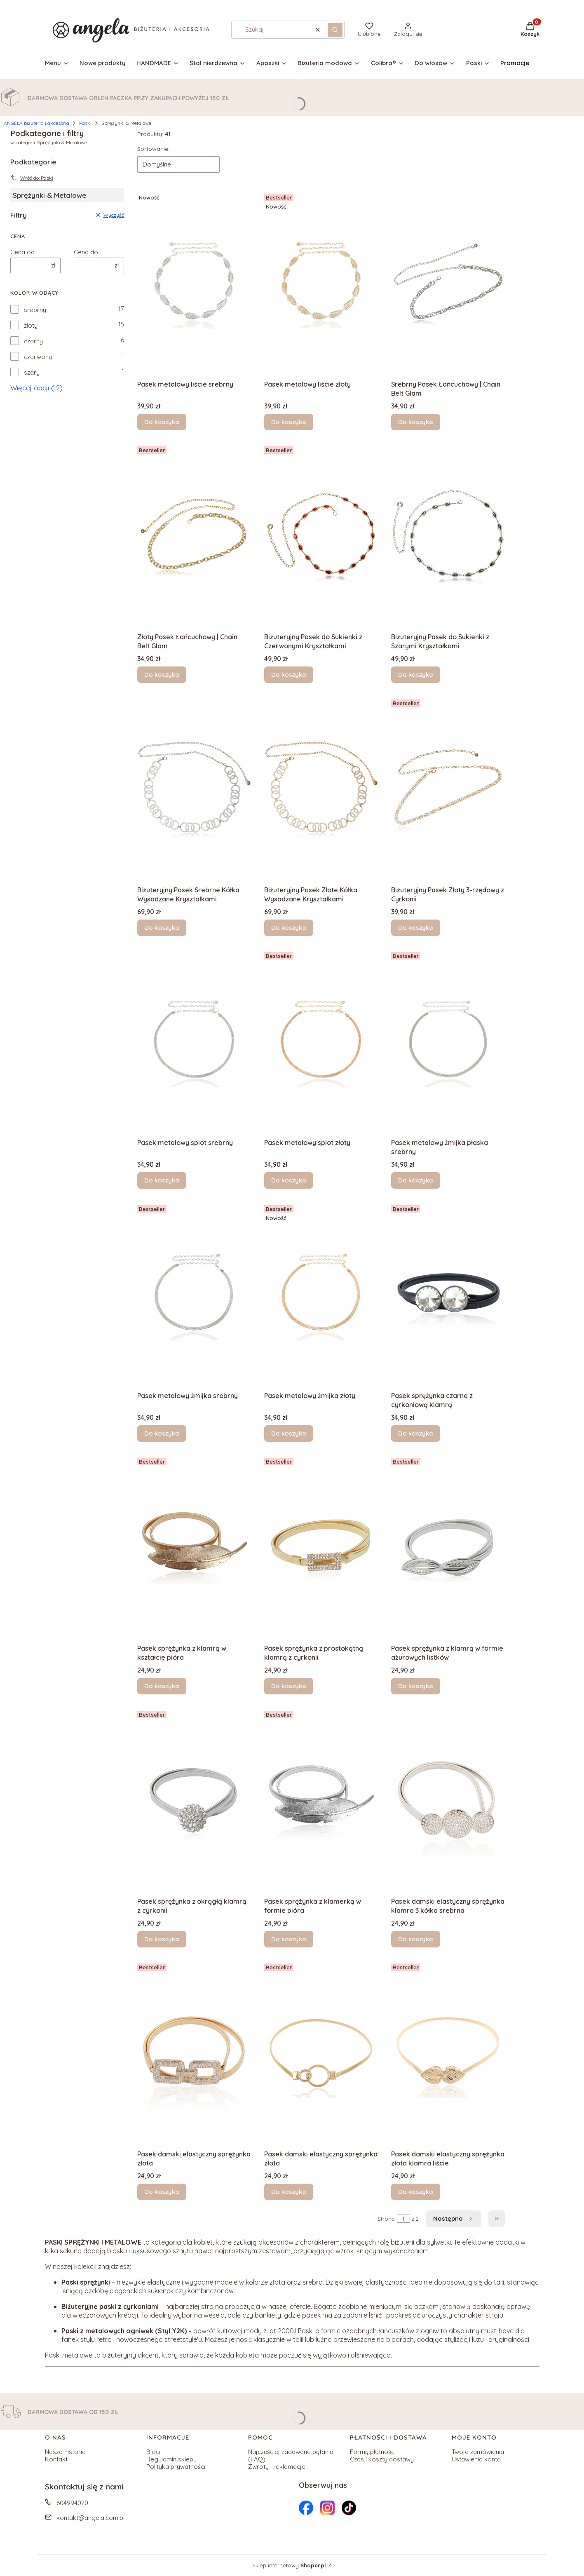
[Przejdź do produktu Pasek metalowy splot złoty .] (321, 1041)
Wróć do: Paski (32, 177)
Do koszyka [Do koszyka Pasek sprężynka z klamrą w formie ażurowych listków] (415, 1686)
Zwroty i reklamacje (276, 2466)
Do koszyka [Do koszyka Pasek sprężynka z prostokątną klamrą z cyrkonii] (288, 1686)
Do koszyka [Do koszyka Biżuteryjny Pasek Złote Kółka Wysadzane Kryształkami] (288, 927)
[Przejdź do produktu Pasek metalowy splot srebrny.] (194, 1041)
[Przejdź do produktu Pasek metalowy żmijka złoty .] (321, 1294)
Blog (153, 2452)
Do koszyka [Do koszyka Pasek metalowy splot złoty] (288, 1180)
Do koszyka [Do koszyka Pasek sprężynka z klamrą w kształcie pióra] (161, 1686)
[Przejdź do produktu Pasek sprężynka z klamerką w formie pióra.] (321, 1800)
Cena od (22, 252)
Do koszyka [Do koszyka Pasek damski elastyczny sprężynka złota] (161, 2192)
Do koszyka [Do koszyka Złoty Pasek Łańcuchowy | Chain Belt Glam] (161, 674)
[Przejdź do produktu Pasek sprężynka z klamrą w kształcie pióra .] (194, 1547)
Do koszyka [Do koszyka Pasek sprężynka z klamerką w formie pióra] (288, 1939)
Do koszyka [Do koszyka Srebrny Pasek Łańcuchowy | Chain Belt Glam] (415, 421)
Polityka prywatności (175, 2466)
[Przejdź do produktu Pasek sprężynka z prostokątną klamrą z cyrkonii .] (321, 1547)
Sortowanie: (153, 148)
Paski (85, 123)
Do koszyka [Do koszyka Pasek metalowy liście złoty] (288, 421)
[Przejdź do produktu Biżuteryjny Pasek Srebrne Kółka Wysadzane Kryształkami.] (194, 789)
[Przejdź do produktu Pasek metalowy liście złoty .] (321, 283)
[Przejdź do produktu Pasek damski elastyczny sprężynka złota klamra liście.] (448, 2053)
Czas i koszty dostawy (382, 2459)
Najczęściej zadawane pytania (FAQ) (290, 2455)
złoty (31, 325)
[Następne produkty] (453, 2218)
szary (32, 372)
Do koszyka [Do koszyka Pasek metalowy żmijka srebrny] (161, 1433)
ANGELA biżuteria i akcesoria (36, 123)
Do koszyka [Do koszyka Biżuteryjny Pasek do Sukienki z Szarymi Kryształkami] (415, 674)
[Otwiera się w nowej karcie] (306, 2508)
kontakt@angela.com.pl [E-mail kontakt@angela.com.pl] (90, 2518)
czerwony (38, 357)
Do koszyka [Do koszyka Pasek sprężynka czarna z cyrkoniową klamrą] (415, 1433)
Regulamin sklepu (171, 2459)
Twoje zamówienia (478, 2452)
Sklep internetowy (289, 2565)
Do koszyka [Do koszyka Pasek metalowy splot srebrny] (161, 1180)
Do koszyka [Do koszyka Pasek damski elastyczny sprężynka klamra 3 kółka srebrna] (415, 1939)
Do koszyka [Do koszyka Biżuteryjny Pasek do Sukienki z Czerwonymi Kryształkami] (288, 674)
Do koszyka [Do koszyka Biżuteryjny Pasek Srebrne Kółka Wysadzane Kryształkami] (161, 927)
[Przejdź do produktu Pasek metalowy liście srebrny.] (194, 283)
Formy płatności (373, 2452)
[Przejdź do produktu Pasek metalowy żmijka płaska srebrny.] (448, 1041)
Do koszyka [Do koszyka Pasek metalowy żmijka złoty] (288, 1433)
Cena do (86, 252)
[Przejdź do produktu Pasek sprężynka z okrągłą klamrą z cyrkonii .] (194, 1800)
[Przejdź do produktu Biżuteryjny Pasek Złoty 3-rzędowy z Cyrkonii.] (448, 789)
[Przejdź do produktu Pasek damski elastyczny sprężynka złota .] (194, 2053)
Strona (386, 2218)
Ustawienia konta (476, 2459)
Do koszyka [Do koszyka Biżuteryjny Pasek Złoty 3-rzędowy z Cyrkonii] (415, 927)
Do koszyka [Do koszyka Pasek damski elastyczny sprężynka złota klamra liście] (415, 2192)
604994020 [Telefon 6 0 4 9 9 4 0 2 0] (72, 2503)
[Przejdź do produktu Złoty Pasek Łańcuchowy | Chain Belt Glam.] (194, 536)
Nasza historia (65, 2452)
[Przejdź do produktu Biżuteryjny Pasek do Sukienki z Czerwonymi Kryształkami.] (321, 536)
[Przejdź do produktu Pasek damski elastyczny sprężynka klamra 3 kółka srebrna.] (448, 1800)
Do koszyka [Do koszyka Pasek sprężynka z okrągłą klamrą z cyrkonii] (161, 1939)
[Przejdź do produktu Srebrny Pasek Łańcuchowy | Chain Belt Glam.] (448, 283)
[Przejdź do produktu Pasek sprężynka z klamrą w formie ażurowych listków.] (448, 1547)
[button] (335, 30)
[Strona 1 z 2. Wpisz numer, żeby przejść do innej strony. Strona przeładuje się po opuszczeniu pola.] (403, 2219)
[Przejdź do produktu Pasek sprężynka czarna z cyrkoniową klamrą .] (448, 1294)
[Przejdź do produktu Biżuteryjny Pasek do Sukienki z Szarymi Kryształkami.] (448, 536)
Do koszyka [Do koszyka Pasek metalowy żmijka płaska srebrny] (415, 1180)
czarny (33, 341)
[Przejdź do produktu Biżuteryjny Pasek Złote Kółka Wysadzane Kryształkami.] (321, 789)
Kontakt (56, 2459)
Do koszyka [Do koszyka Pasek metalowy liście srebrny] (161, 421)
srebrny (35, 310)
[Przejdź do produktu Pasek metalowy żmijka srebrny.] (194, 1294)
